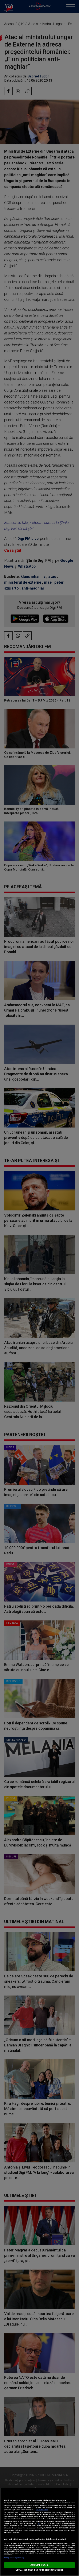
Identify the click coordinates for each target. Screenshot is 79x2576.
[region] (39, 2532)
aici (39, 2523)
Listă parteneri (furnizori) (14, 2558)
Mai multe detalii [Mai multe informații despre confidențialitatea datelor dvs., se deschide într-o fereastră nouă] (42, 2510)
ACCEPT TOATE (39, 2565)
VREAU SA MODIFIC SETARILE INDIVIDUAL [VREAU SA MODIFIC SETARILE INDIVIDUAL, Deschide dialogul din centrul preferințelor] (39, 2570)
